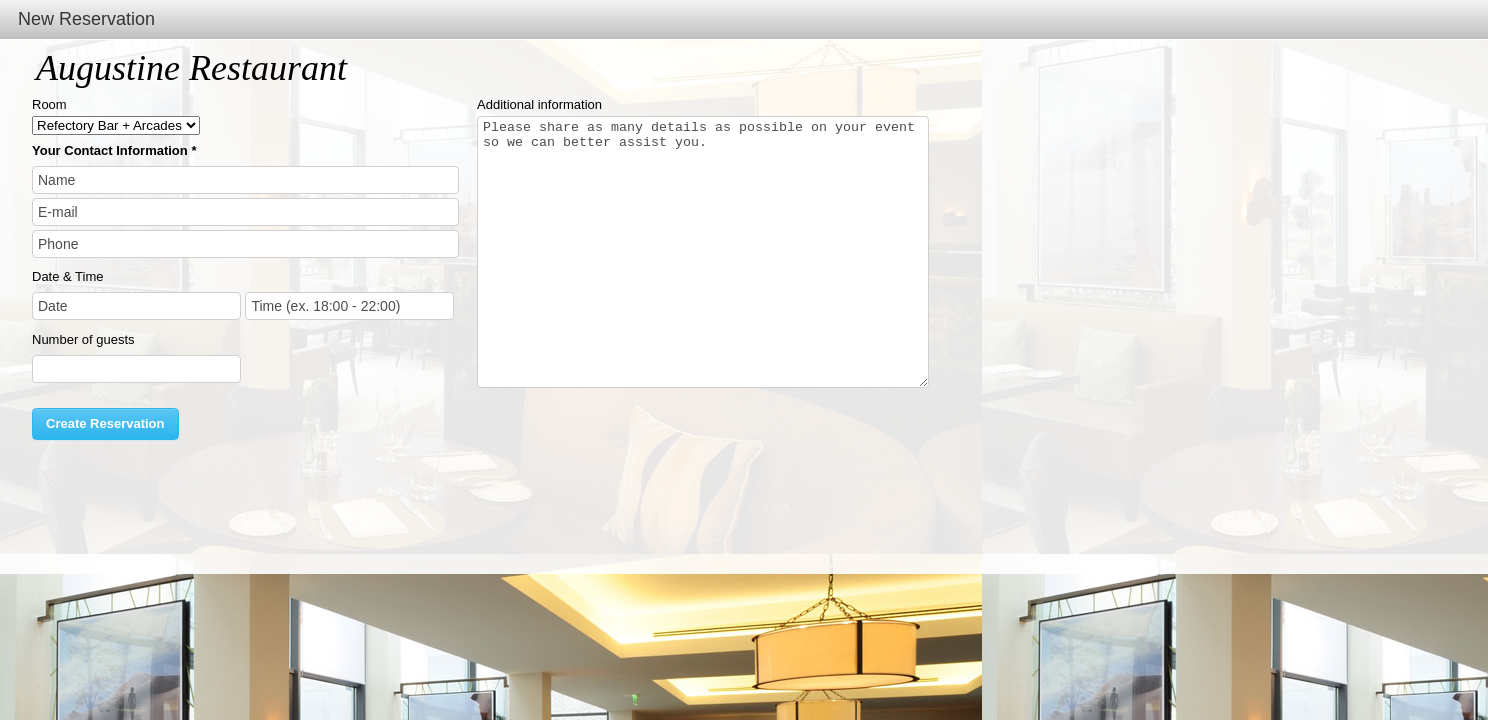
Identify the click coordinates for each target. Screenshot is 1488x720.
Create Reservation (105, 423)
